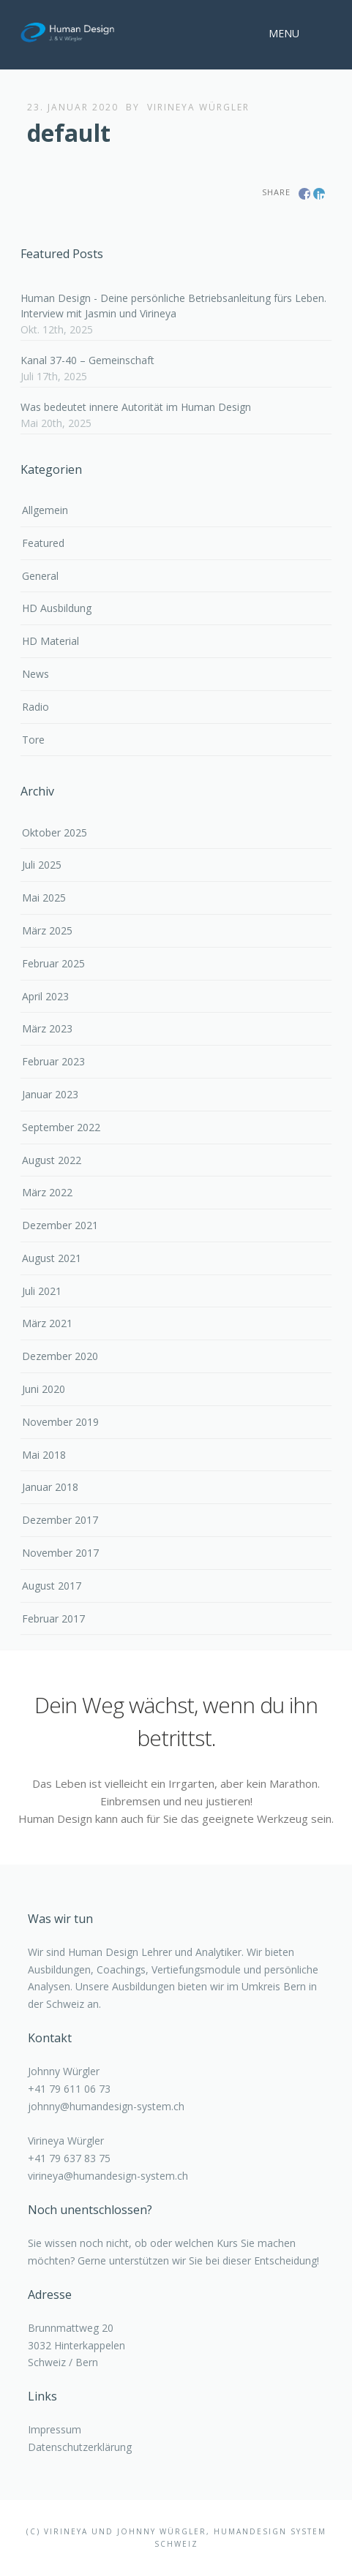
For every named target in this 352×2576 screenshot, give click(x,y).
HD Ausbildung (56, 608)
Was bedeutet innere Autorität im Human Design (135, 407)
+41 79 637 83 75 (69, 2158)
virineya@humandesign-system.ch (108, 2176)
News (35, 674)
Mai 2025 (44, 897)
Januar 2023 (50, 1094)
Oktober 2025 (54, 832)
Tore (33, 740)
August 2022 (51, 1160)
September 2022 (61, 1127)
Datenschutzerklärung (80, 2447)
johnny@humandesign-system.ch (106, 2106)
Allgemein (45, 510)
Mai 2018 (44, 1455)
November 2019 (60, 1422)
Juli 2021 (41, 1291)
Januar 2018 (50, 1487)
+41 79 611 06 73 (69, 2089)
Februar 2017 (53, 1618)
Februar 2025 (53, 963)
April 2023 (45, 996)
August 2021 (51, 1258)
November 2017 (60, 1553)
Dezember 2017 (60, 1520)
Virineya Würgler (198, 107)
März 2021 (47, 1323)
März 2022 (47, 1192)
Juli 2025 (41, 865)
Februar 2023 (53, 1061)
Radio (35, 707)
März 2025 (47, 930)
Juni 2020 (43, 1389)
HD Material (50, 641)
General (40, 576)
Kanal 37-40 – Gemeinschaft (87, 360)
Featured (43, 543)
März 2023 (47, 1028)
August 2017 (51, 1586)
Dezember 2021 (60, 1225)
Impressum (54, 2429)
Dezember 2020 (60, 1356)
